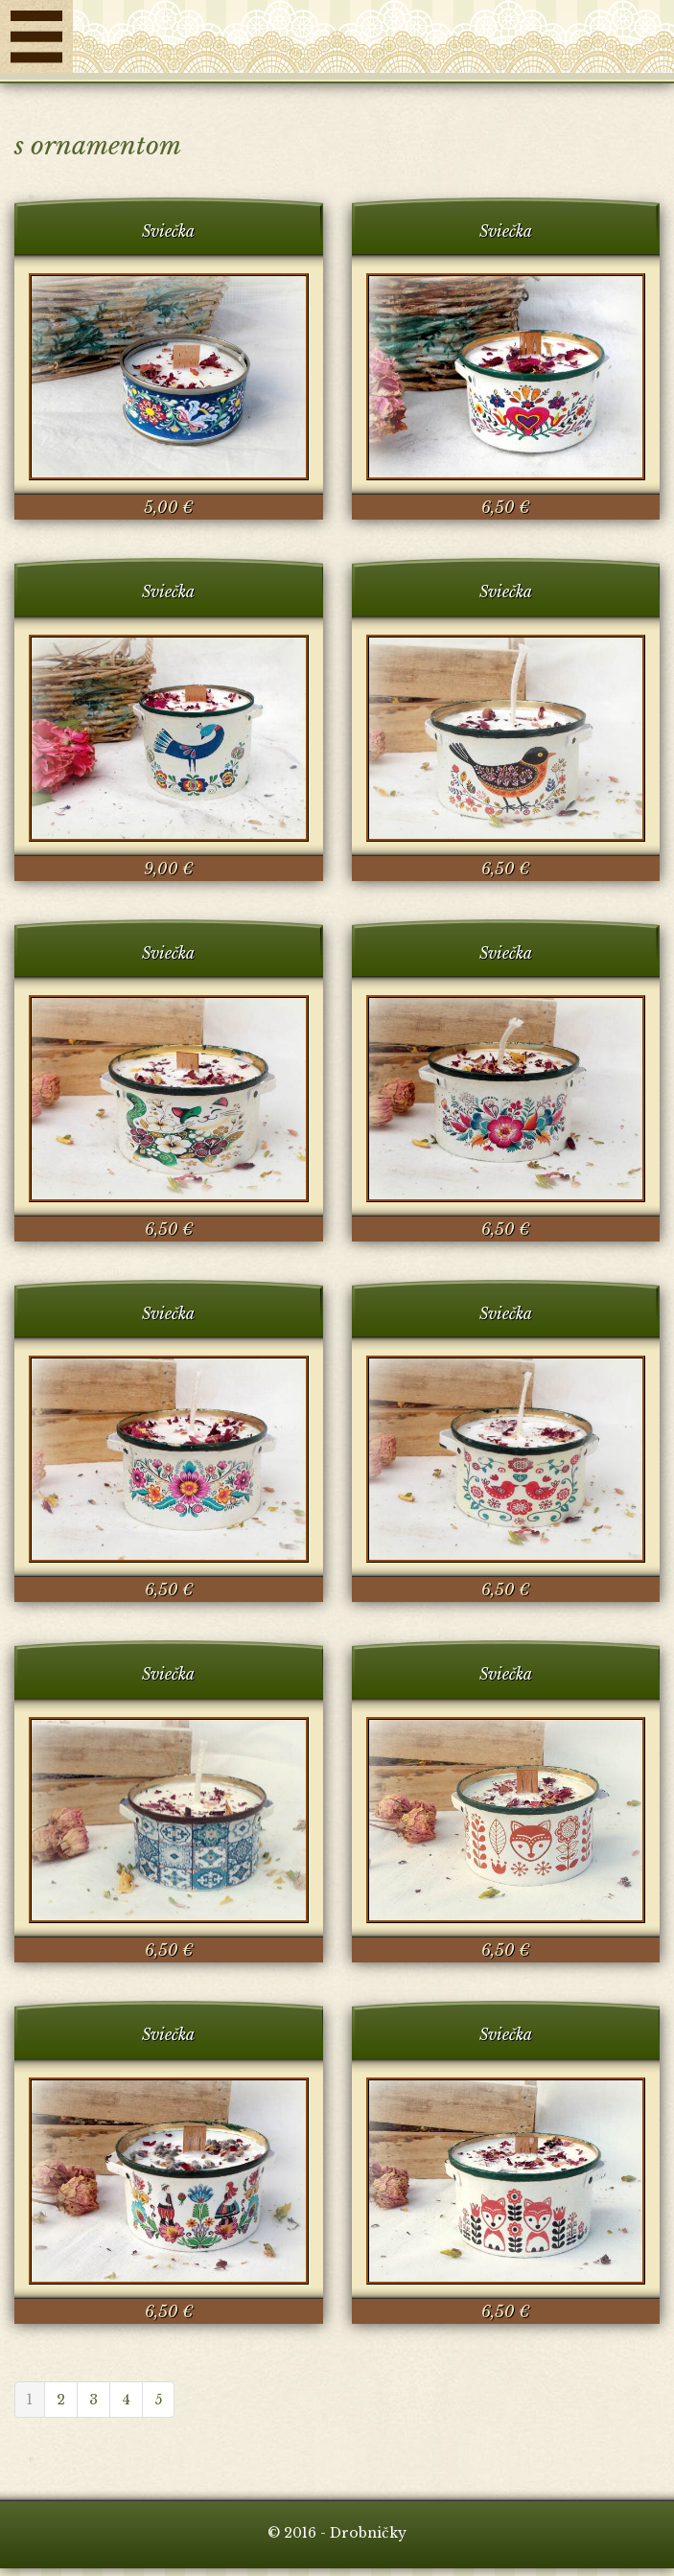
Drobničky (373, 41)
